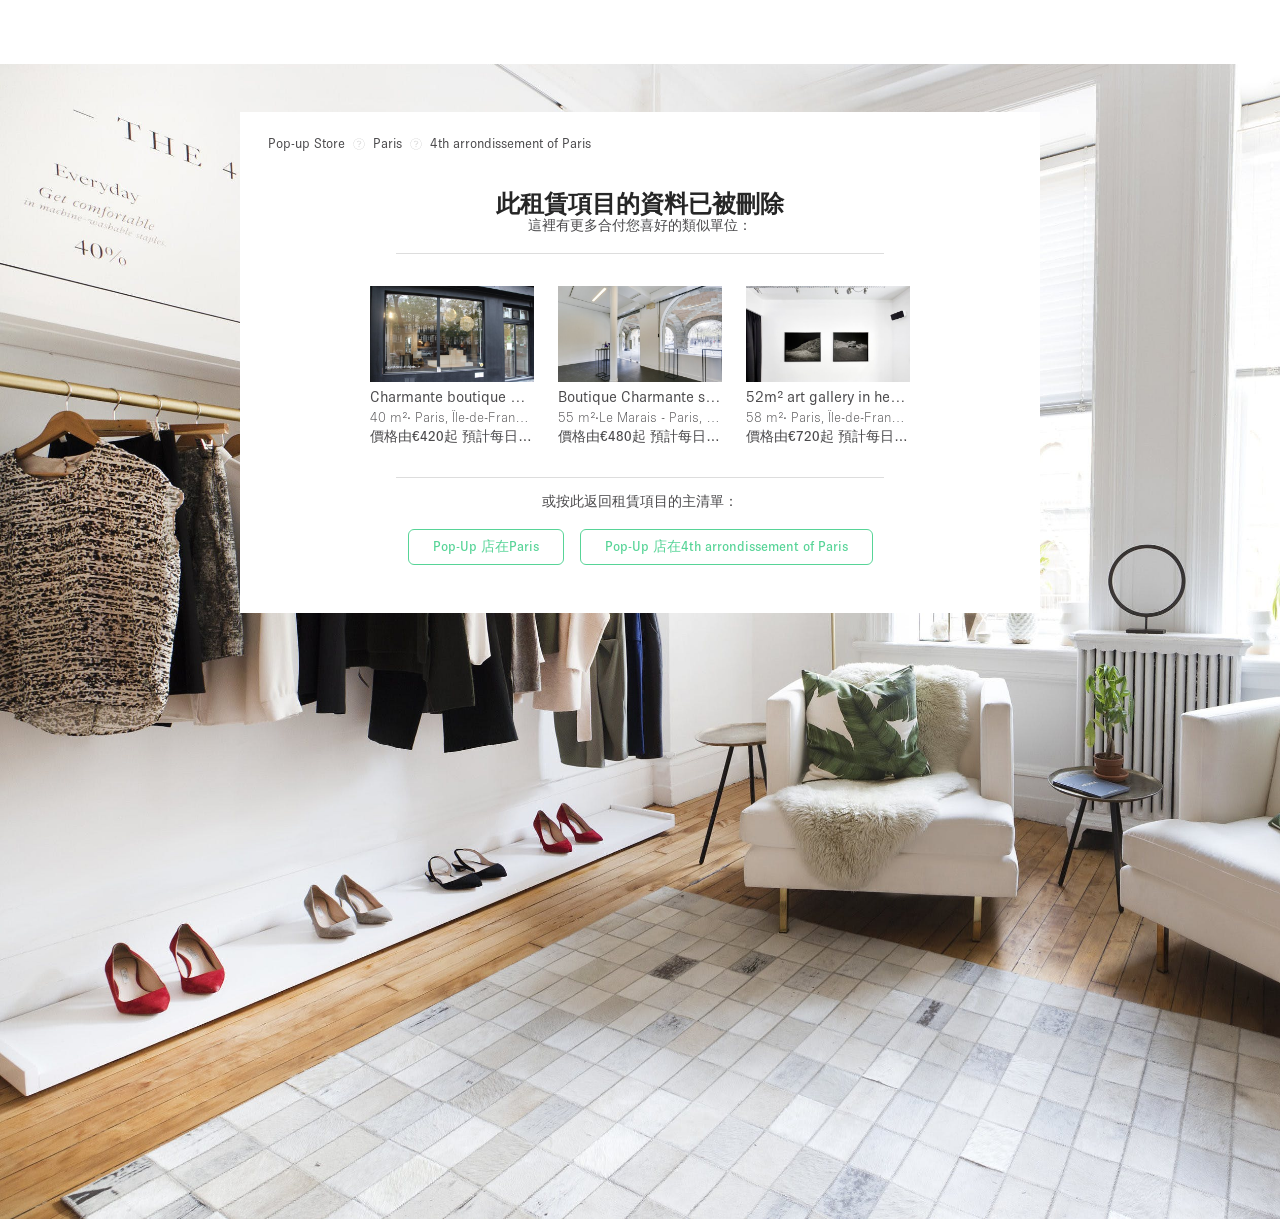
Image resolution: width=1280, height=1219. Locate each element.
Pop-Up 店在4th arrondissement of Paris (726, 546)
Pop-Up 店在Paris (486, 546)
